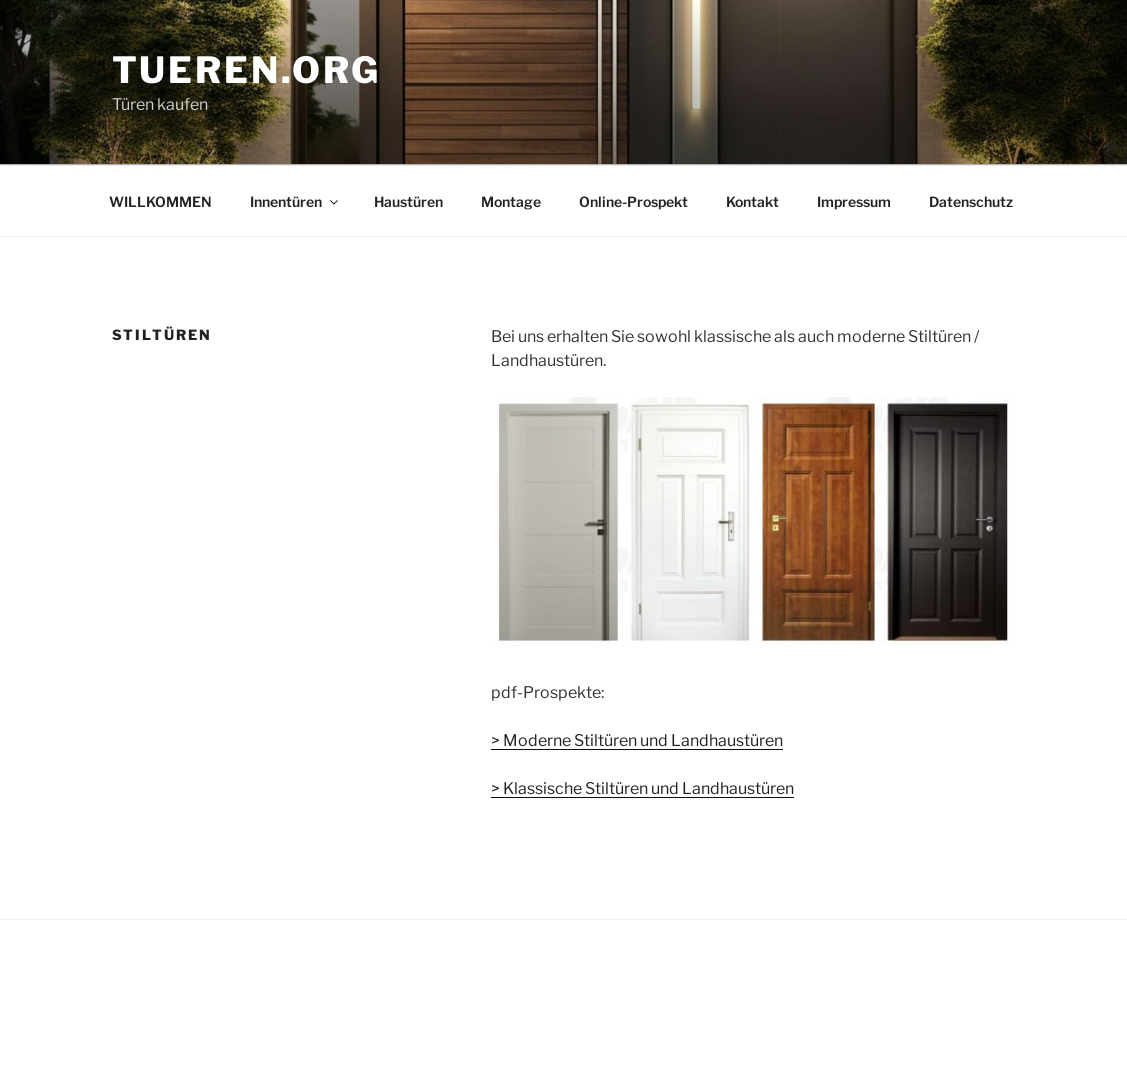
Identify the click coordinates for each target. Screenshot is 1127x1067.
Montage (511, 201)
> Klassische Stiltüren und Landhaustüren (642, 788)
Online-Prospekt (633, 201)
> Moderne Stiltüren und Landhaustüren (637, 740)
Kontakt (752, 201)
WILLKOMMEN (160, 201)
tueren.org (247, 70)
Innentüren (295, 201)
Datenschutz (971, 201)
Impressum (854, 201)
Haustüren (408, 201)
